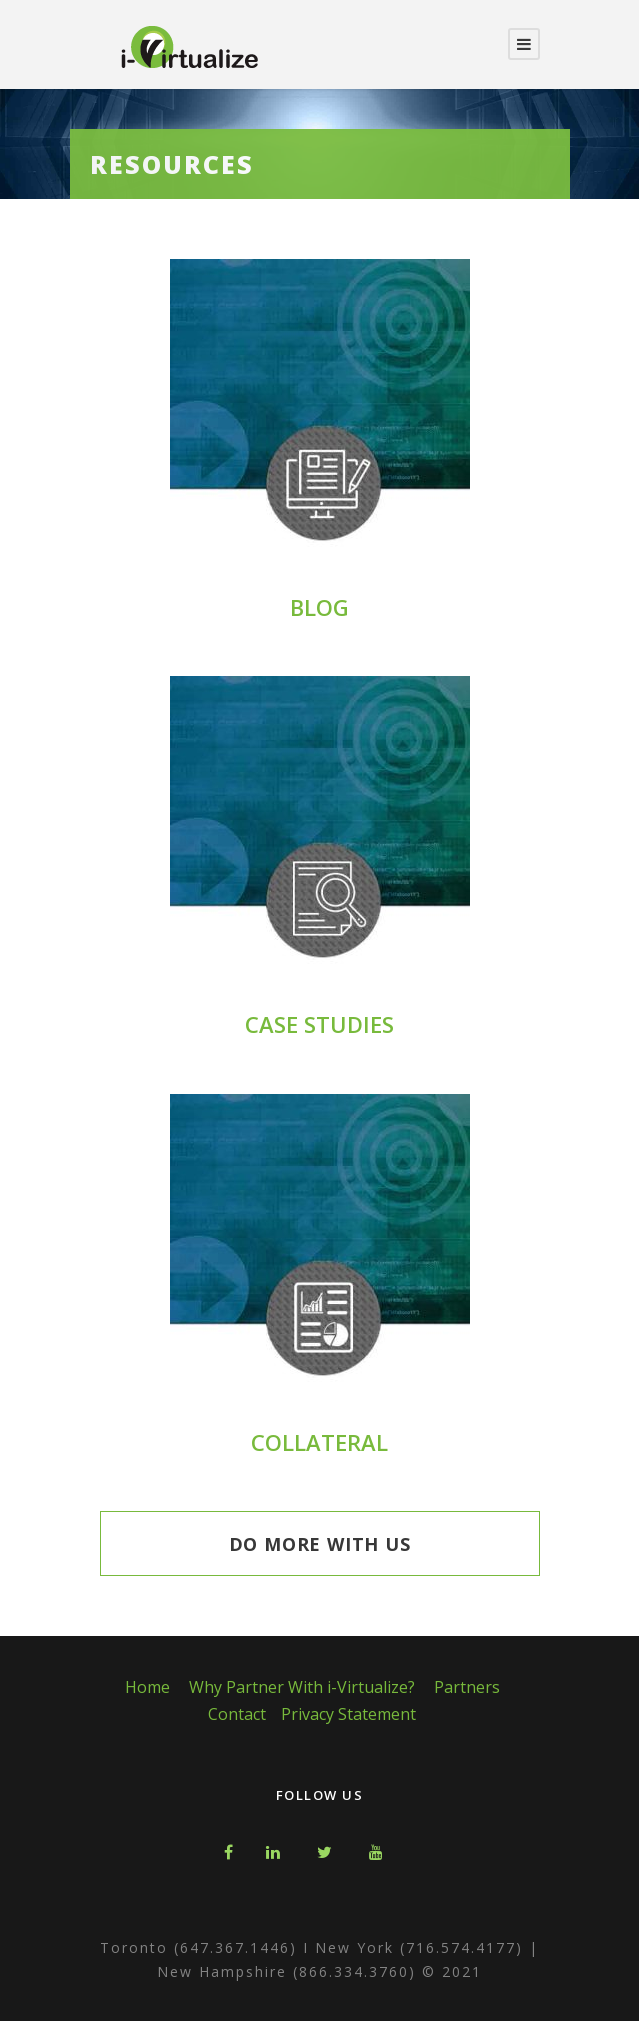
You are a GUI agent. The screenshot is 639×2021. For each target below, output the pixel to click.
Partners (467, 1687)
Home (147, 1687)
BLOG (319, 607)
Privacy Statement (348, 1714)
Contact (237, 1714)
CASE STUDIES (319, 1024)
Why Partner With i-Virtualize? (302, 1687)
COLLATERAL (319, 1442)
